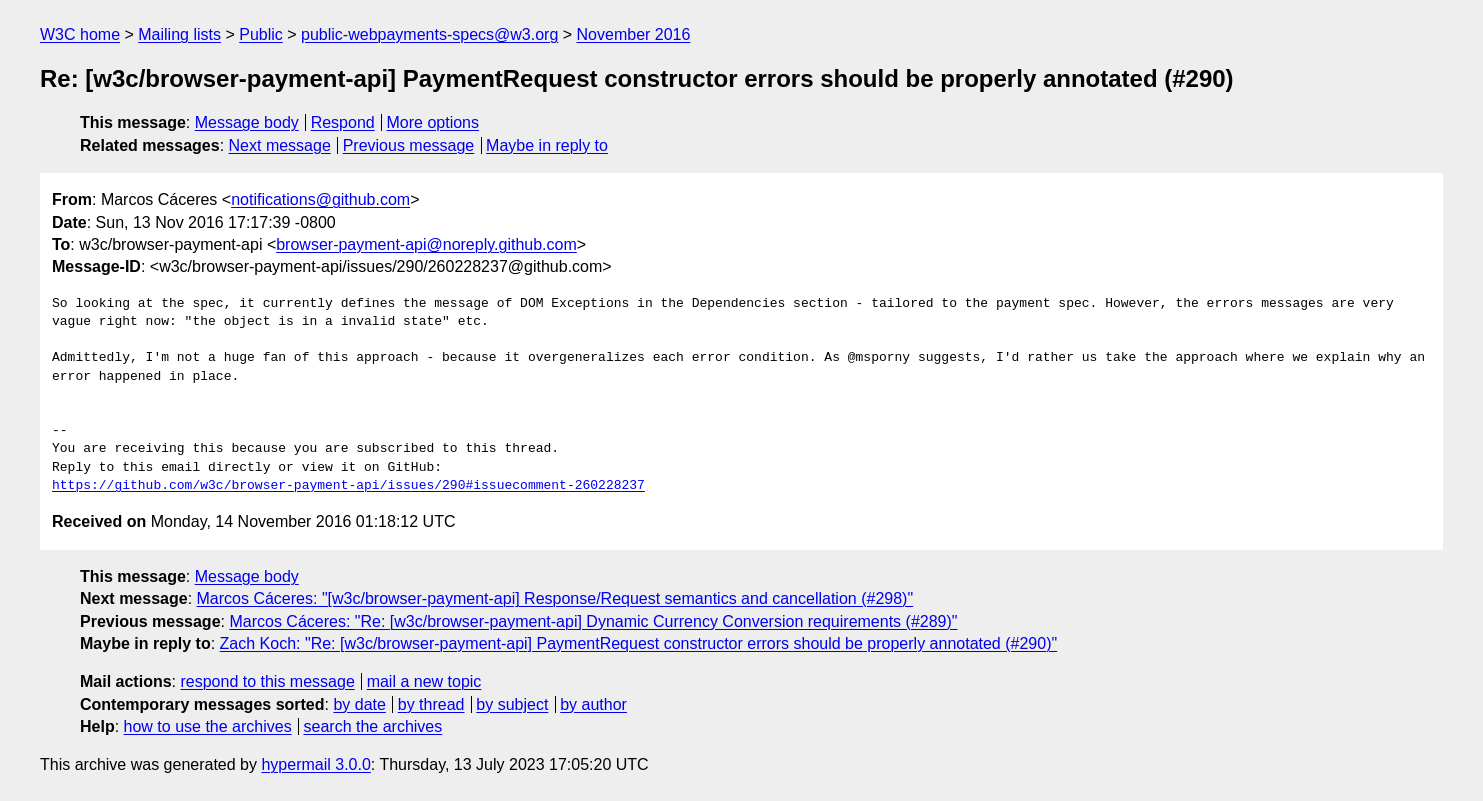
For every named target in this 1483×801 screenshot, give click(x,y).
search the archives (373, 726)
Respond (343, 122)
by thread (431, 704)
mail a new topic (424, 681)
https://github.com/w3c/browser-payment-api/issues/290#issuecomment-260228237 (348, 486)
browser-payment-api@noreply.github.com (426, 244)
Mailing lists (179, 34)
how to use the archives (208, 726)
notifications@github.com (320, 199)
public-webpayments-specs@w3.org (429, 34)
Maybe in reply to (547, 145)
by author (593, 704)
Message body (247, 122)
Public (261, 34)
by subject (512, 704)
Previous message (409, 145)
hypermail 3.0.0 (315, 764)
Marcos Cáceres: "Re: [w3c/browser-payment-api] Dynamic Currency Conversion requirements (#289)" (593, 621)
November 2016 (634, 34)
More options (433, 122)
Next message (280, 145)
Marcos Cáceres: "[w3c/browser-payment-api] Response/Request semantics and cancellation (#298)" (555, 598)
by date (359, 704)
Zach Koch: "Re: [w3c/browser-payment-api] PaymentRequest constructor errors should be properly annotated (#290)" (639, 643)
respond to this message (267, 681)
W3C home (80, 34)
